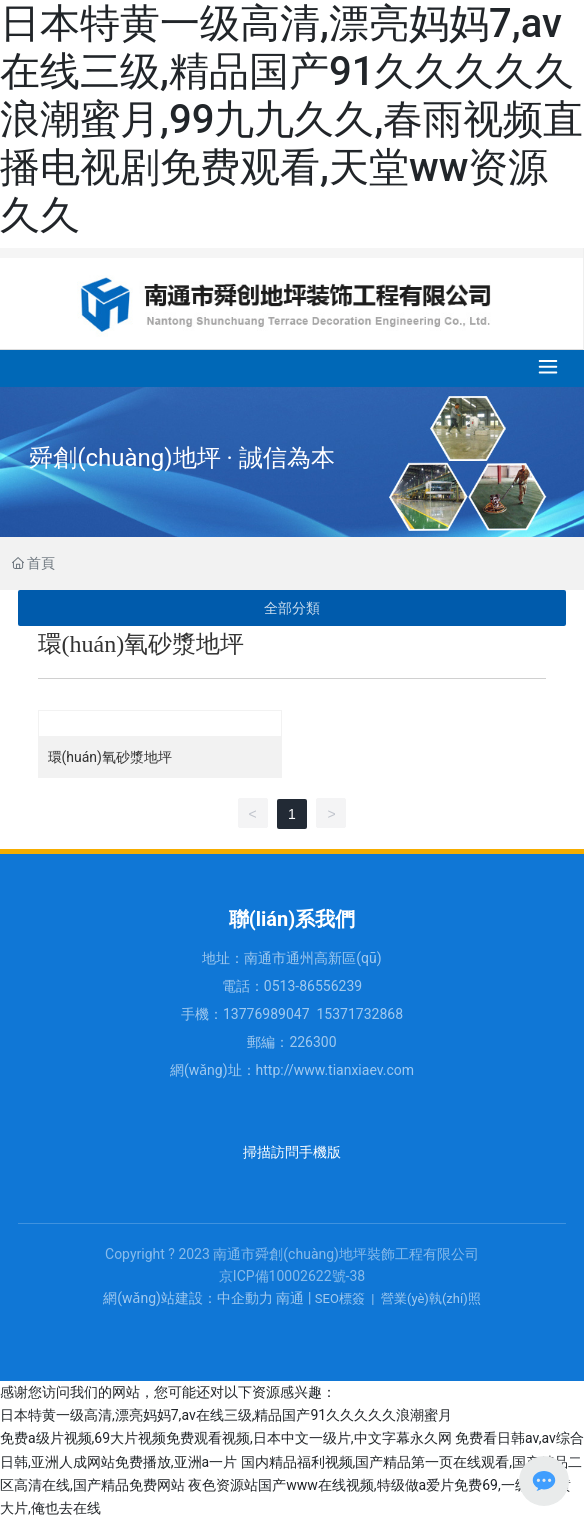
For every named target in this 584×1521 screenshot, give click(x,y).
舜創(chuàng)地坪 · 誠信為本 (182, 458)
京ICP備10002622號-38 (292, 1276)
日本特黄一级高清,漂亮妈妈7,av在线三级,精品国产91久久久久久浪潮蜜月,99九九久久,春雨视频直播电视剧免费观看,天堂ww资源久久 (291, 119)
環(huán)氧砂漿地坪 (110, 757)
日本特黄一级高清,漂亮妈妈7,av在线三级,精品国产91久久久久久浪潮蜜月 (226, 1415)
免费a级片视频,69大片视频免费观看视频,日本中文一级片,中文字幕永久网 (226, 1438)
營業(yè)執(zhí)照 (431, 1298)
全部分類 (292, 608)
